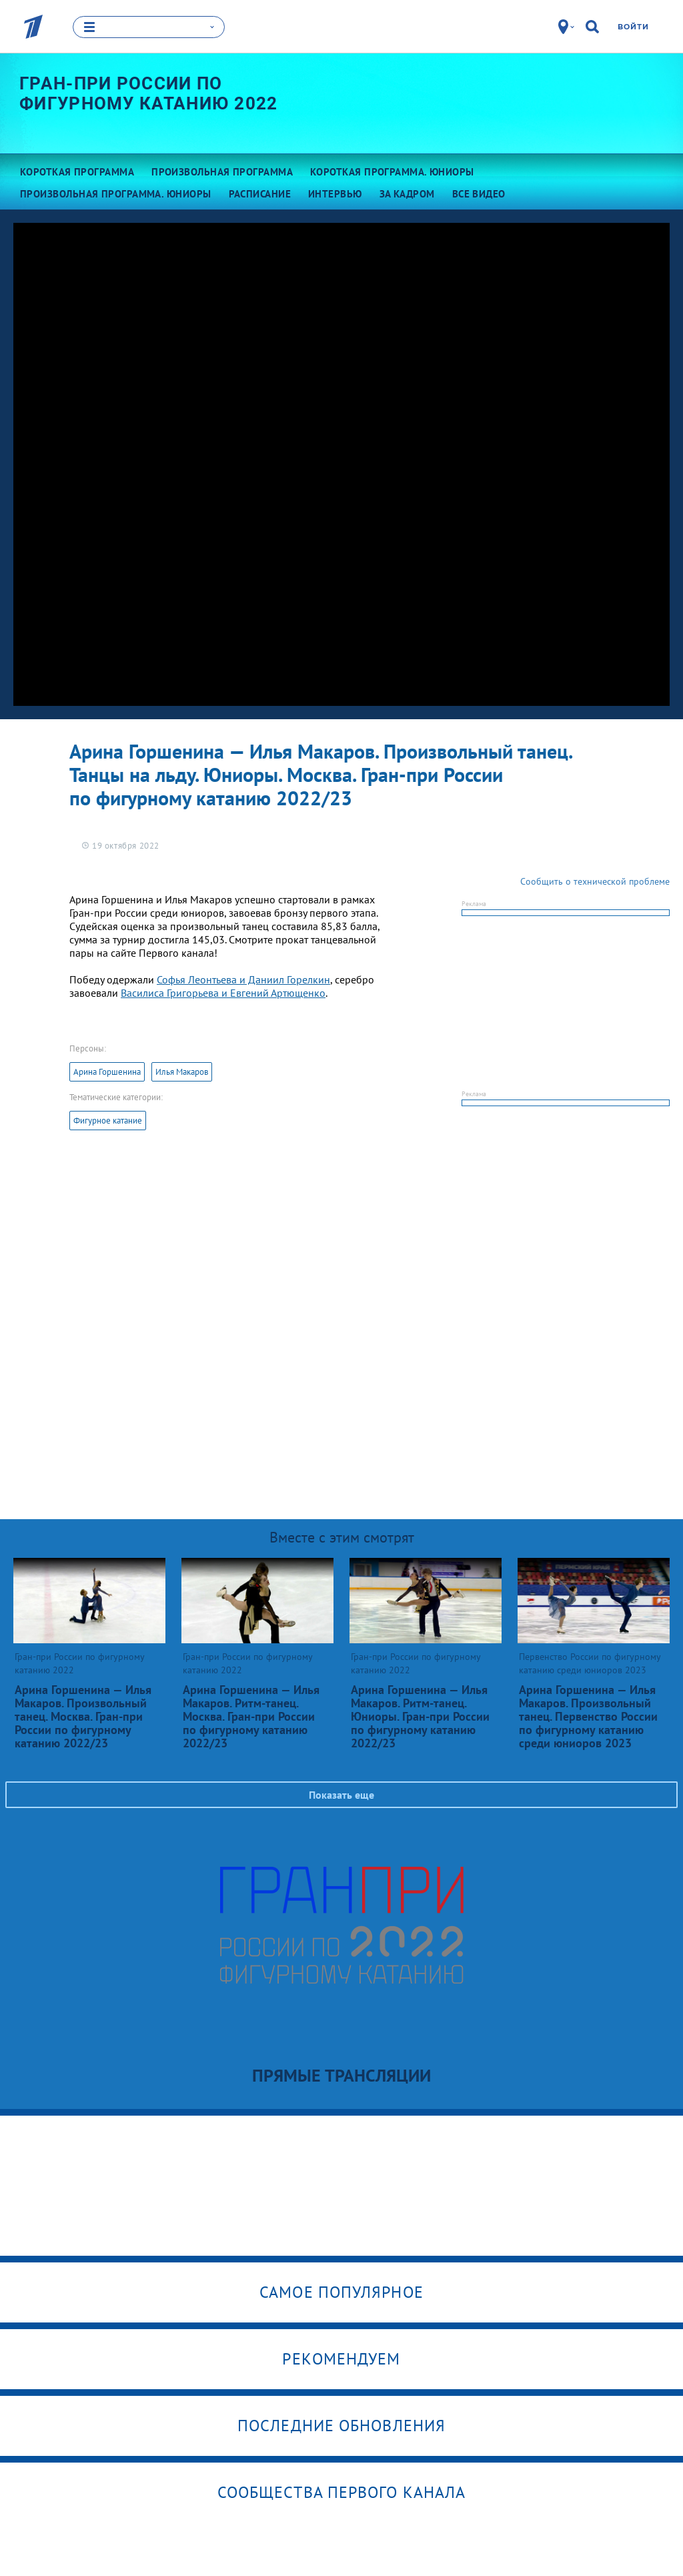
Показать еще (341, 1794)
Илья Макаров (181, 1072)
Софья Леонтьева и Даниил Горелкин (243, 979)
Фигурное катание (107, 1120)
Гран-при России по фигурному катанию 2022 (148, 93)
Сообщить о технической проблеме (595, 881)
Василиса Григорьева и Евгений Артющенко (223, 992)
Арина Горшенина (107, 1072)
